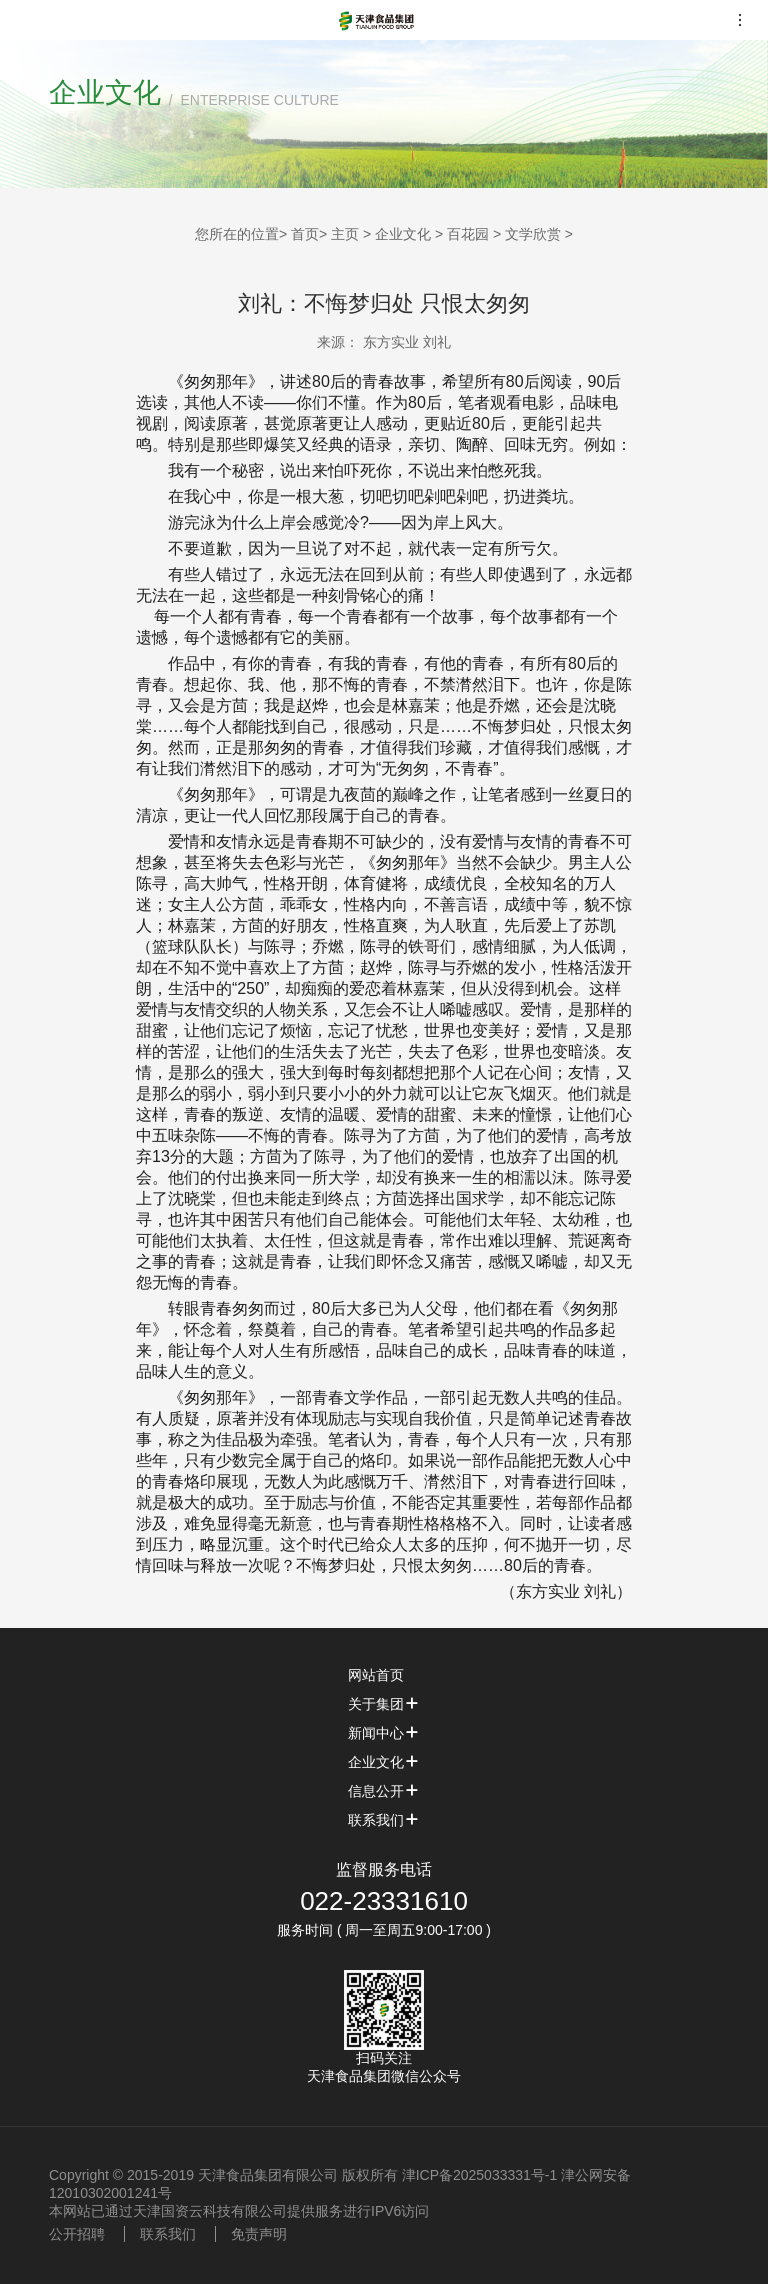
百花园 (468, 234)
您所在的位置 (237, 234)
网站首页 (384, 1675)
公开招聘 (77, 2234)
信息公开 (384, 1791)
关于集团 (384, 1704)
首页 (305, 234)
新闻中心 (384, 1733)
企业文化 (403, 234)
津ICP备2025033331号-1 (480, 2175)
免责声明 (259, 2234)
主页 (345, 234)
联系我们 (384, 1820)
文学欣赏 (533, 234)
